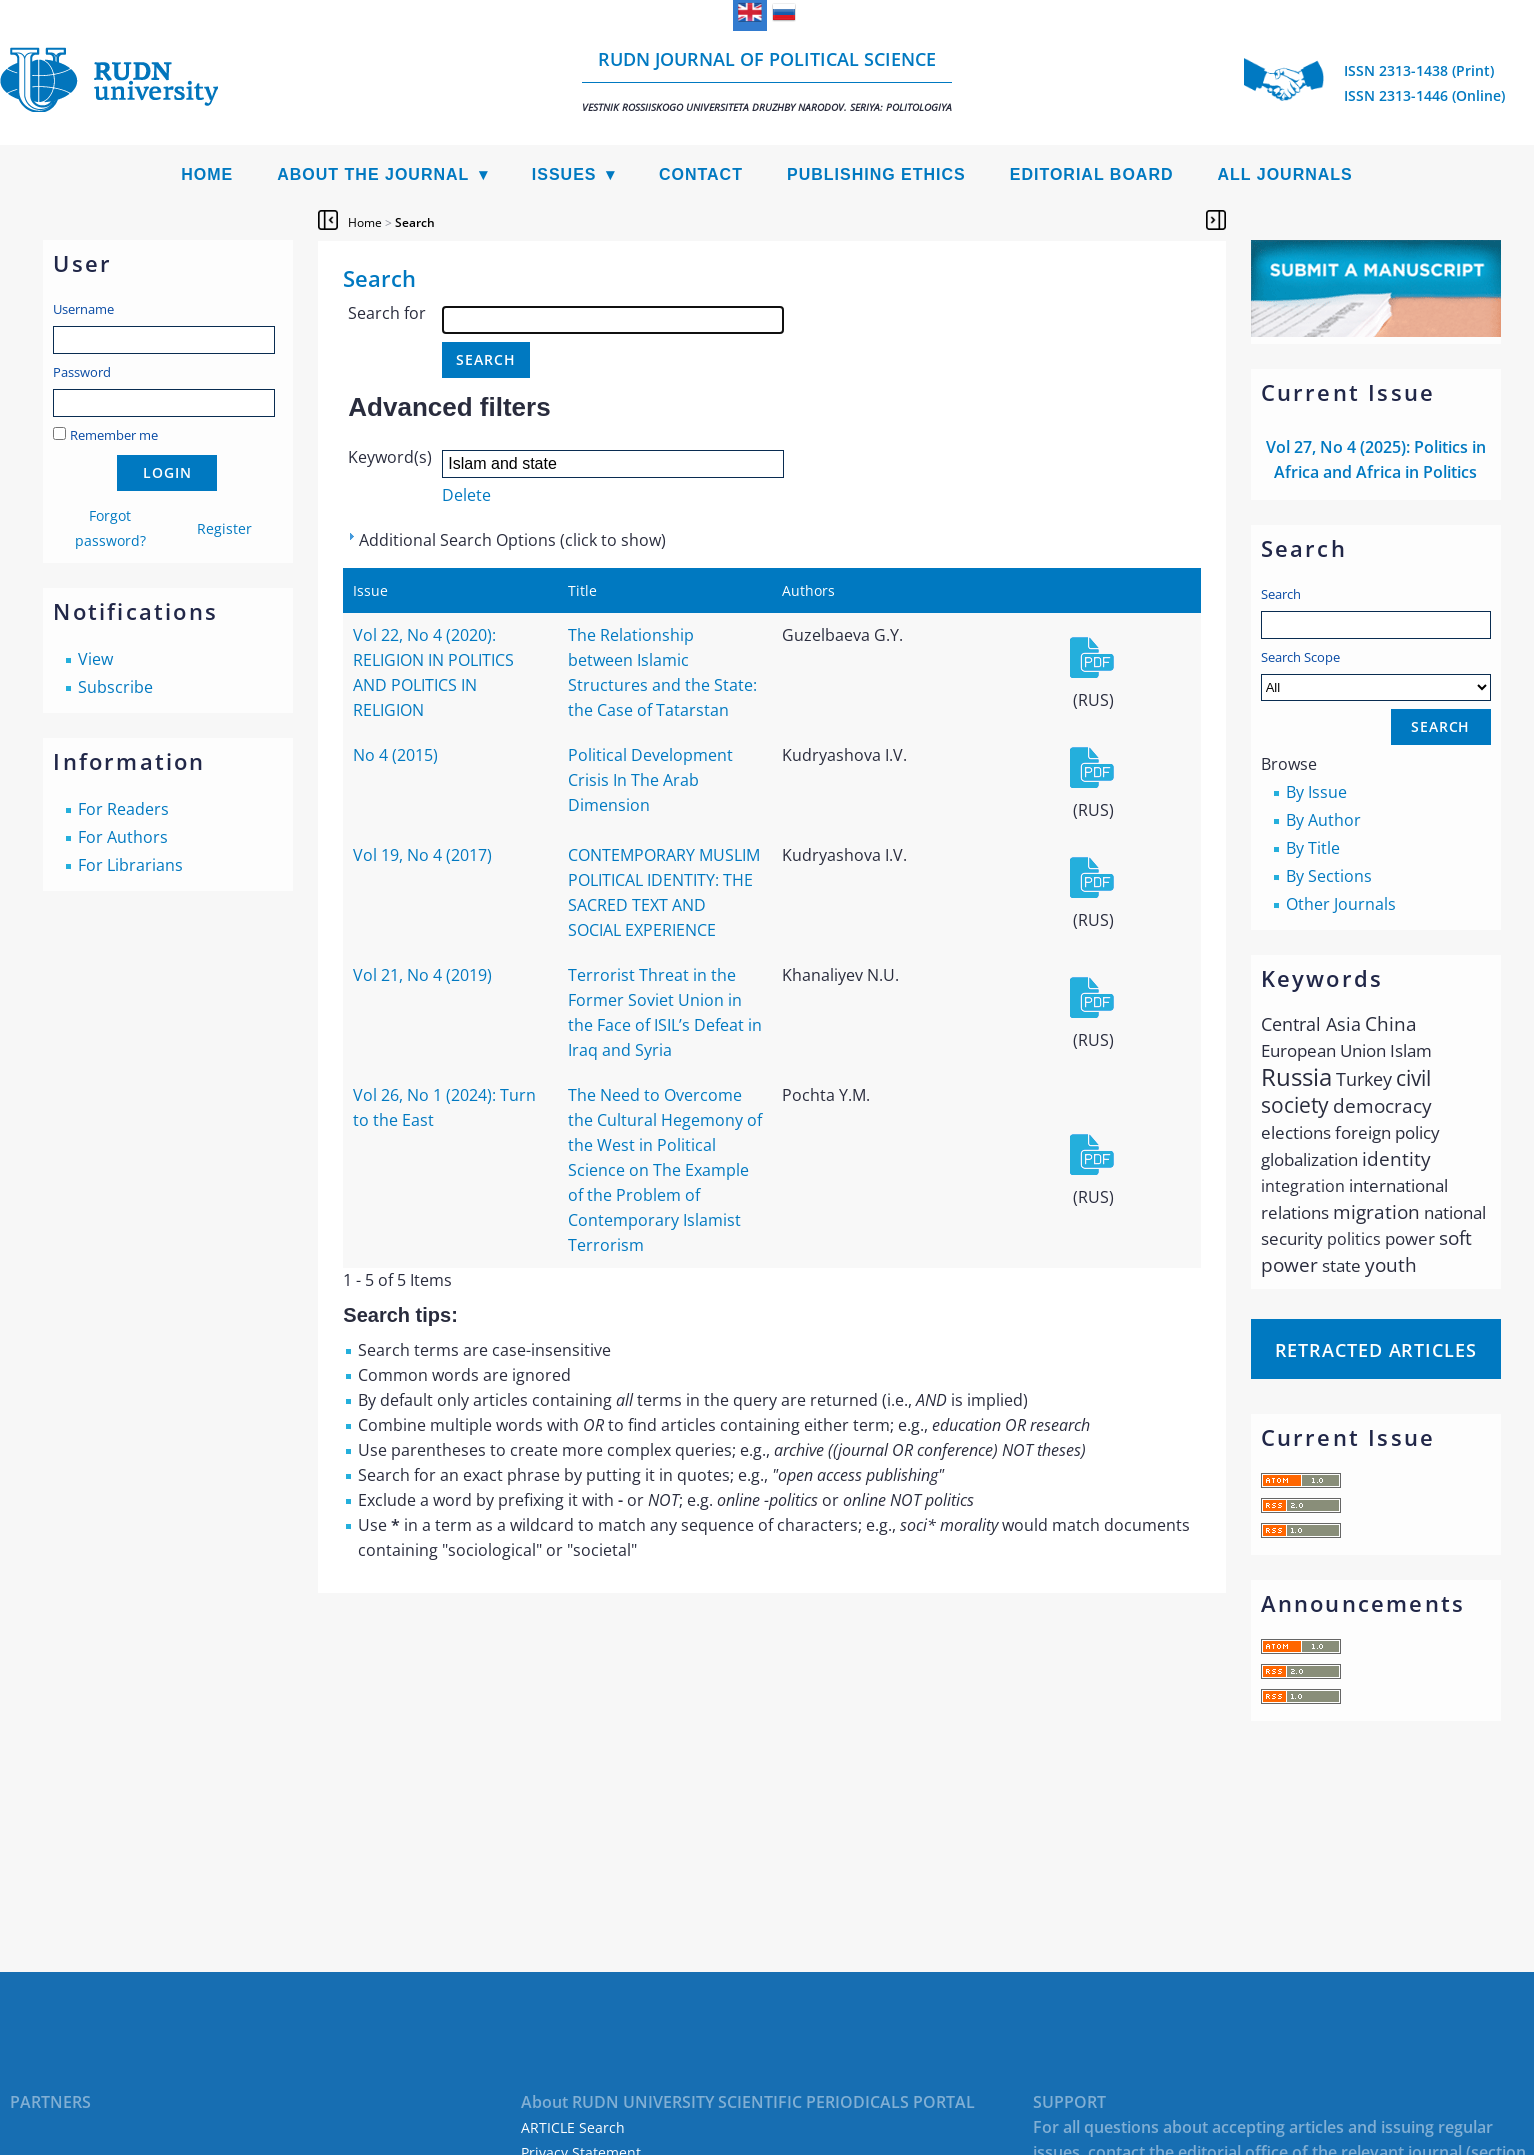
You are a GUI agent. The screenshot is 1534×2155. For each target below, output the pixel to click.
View (95, 659)
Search (1281, 594)
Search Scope (1376, 674)
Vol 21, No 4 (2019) (422, 975)
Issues (564, 174)
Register (224, 528)
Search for (387, 313)
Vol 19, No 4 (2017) (422, 855)
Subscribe (115, 687)
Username (83, 309)
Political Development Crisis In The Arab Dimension (650, 780)
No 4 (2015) (395, 755)
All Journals (1285, 174)
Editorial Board (1092, 174)
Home (207, 174)
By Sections (1329, 876)
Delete (466, 495)
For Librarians (130, 865)
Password (82, 372)
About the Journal (373, 174)
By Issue (1316, 792)
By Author (1323, 820)
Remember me (114, 435)
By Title (1313, 848)
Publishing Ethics (876, 174)
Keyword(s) (390, 457)
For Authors (123, 837)
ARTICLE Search (573, 2127)
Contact (701, 174)
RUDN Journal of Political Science (767, 80)
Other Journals (1341, 904)
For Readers (123, 809)
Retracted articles (1376, 1350)
